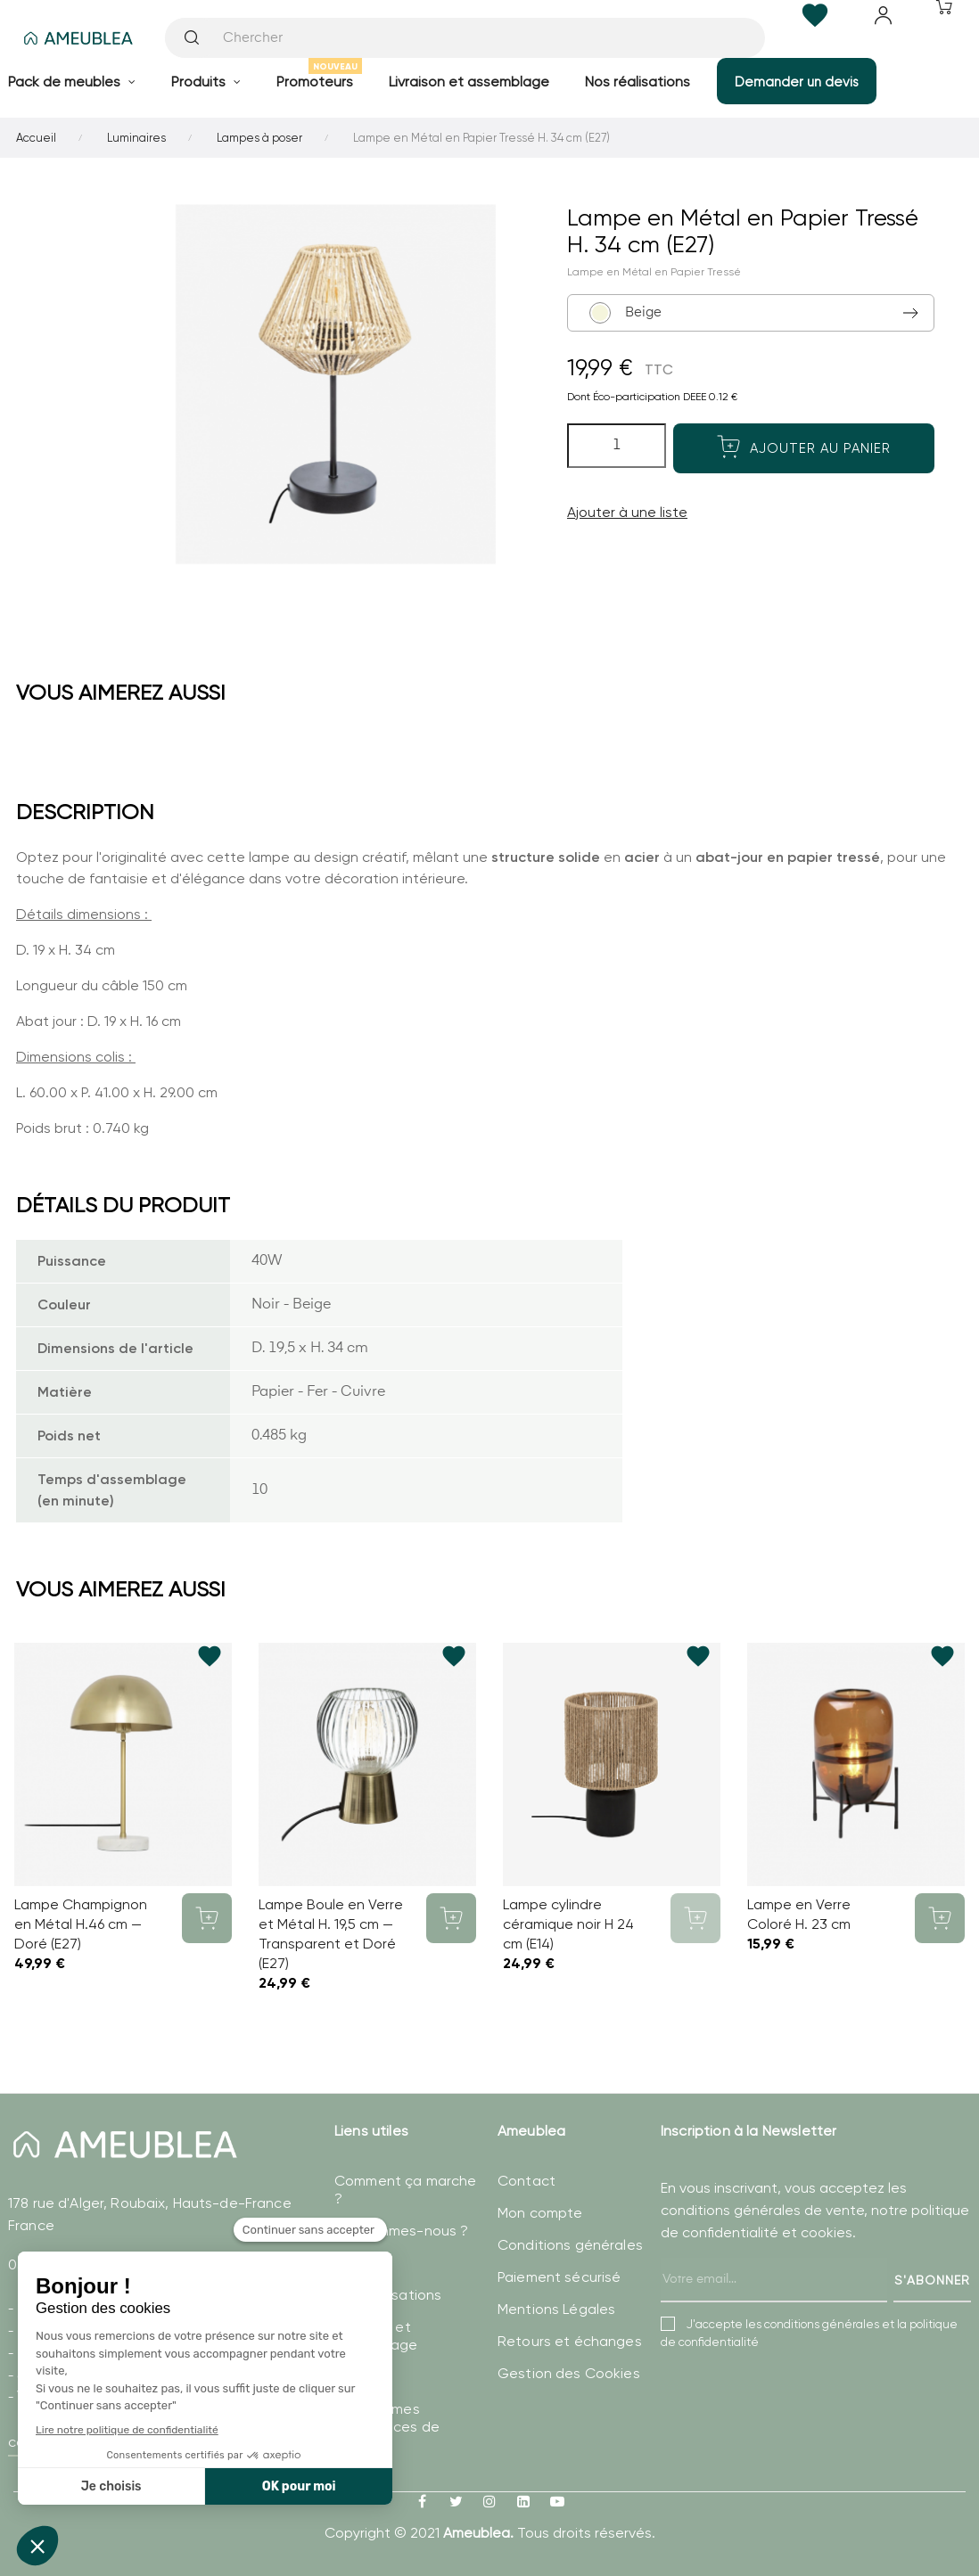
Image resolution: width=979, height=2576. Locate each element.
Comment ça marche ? (405, 2189)
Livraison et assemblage (375, 2335)
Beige (627, 313)
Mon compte (540, 2212)
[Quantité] (616, 445)
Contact (526, 2180)
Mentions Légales (556, 2309)
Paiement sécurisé (559, 2276)
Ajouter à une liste (627, 512)
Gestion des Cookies (569, 2373)
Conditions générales (570, 2244)
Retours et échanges (570, 2341)
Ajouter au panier (804, 446)
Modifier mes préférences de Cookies (387, 2426)
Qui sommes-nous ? (401, 2230)
